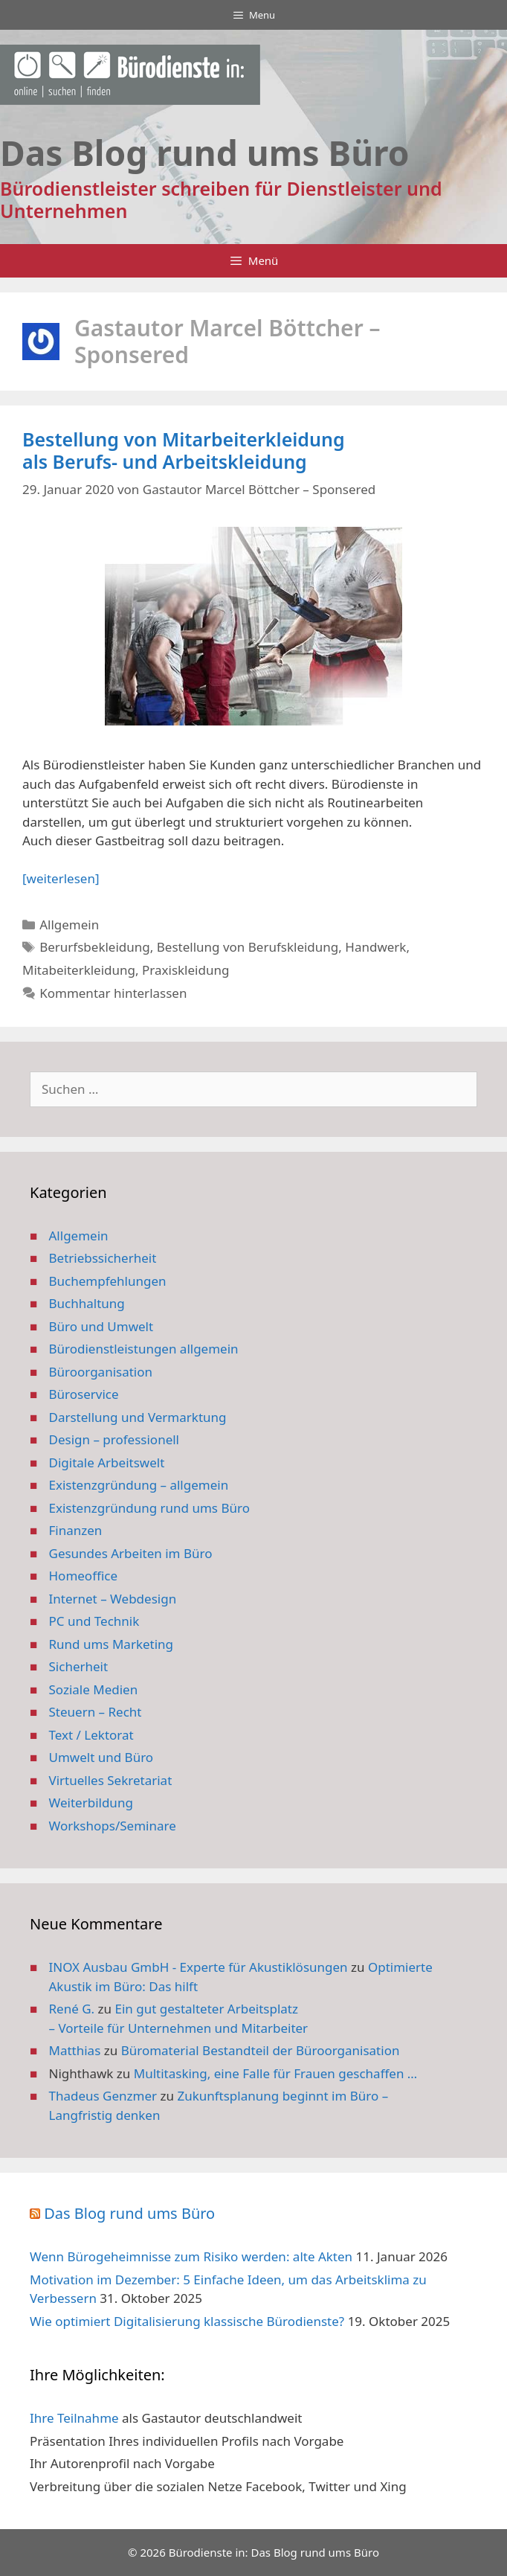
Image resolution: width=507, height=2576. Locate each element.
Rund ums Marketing (111, 1644)
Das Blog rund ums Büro (129, 2213)
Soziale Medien (93, 1689)
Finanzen (76, 1530)
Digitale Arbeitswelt (107, 1462)
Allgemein (69, 924)
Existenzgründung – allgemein (139, 1484)
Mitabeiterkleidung (78, 969)
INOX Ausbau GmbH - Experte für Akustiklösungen (198, 1967)
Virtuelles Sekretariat (110, 1780)
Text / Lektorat (91, 1734)
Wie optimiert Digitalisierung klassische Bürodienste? (187, 2321)
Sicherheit (79, 1666)
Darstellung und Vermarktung (138, 1417)
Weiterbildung (91, 1802)
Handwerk (375, 946)
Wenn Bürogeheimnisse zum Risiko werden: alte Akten (191, 2256)
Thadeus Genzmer (103, 2095)
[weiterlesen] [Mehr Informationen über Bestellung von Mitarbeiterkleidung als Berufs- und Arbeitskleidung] (60, 878)
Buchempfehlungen (108, 1280)
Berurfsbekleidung (94, 946)
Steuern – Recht (95, 1711)
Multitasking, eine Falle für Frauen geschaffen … (276, 2073)
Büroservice (84, 1394)
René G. (72, 2008)
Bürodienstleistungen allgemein (144, 1348)
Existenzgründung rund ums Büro (149, 1507)
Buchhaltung (87, 1303)
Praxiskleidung (185, 969)
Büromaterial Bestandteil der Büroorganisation (260, 2050)
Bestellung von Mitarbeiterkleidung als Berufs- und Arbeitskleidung (183, 450)
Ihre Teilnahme (74, 2417)
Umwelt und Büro (101, 1757)
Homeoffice (83, 1575)
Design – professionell (114, 1439)
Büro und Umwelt (101, 1326)
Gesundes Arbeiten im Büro (131, 1553)
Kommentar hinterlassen (113, 993)
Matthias (75, 2050)
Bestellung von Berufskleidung (248, 946)
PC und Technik (94, 1621)
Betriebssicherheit (103, 1257)
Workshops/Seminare (112, 1825)
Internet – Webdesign (113, 1598)
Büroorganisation (101, 1371)
